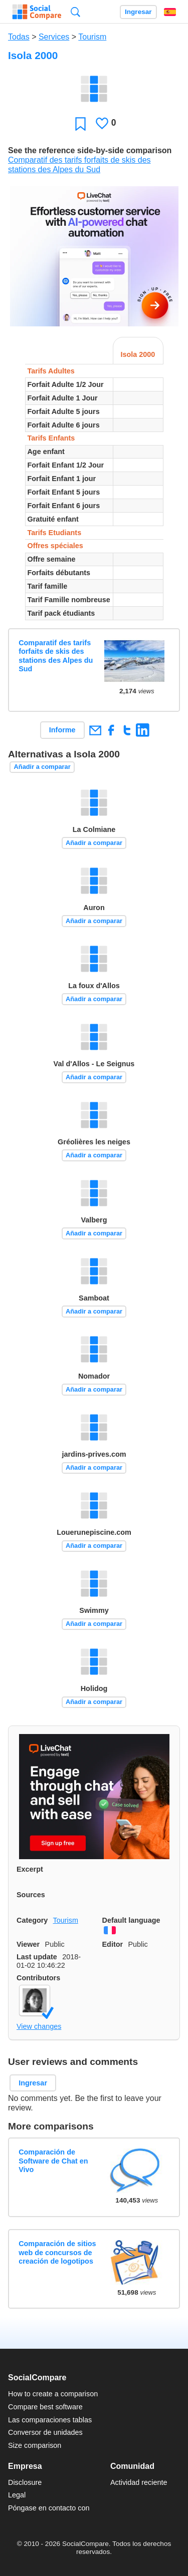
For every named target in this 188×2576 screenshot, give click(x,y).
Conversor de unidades (45, 2432)
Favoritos (80, 123)
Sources (31, 1895)
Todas (19, 37)
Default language (131, 1920)
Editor (112, 1944)
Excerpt (30, 1869)
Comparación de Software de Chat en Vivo (53, 2161)
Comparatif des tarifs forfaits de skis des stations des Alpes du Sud (56, 656)
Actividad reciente (138, 2482)
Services (54, 37)
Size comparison (34, 2445)
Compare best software (45, 2407)
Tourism (92, 37)
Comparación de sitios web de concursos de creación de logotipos (57, 2252)
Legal (17, 2495)
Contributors (38, 1978)
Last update (37, 1957)
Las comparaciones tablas (50, 2420)
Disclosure (25, 2482)
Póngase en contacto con (48, 2508)
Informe (62, 730)
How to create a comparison (53, 2394)
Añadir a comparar (42, 766)
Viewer (28, 1944)
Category (32, 1920)
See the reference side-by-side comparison (89, 150)
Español (170, 12)
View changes (39, 2026)
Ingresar (138, 12)
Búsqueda (75, 12)
